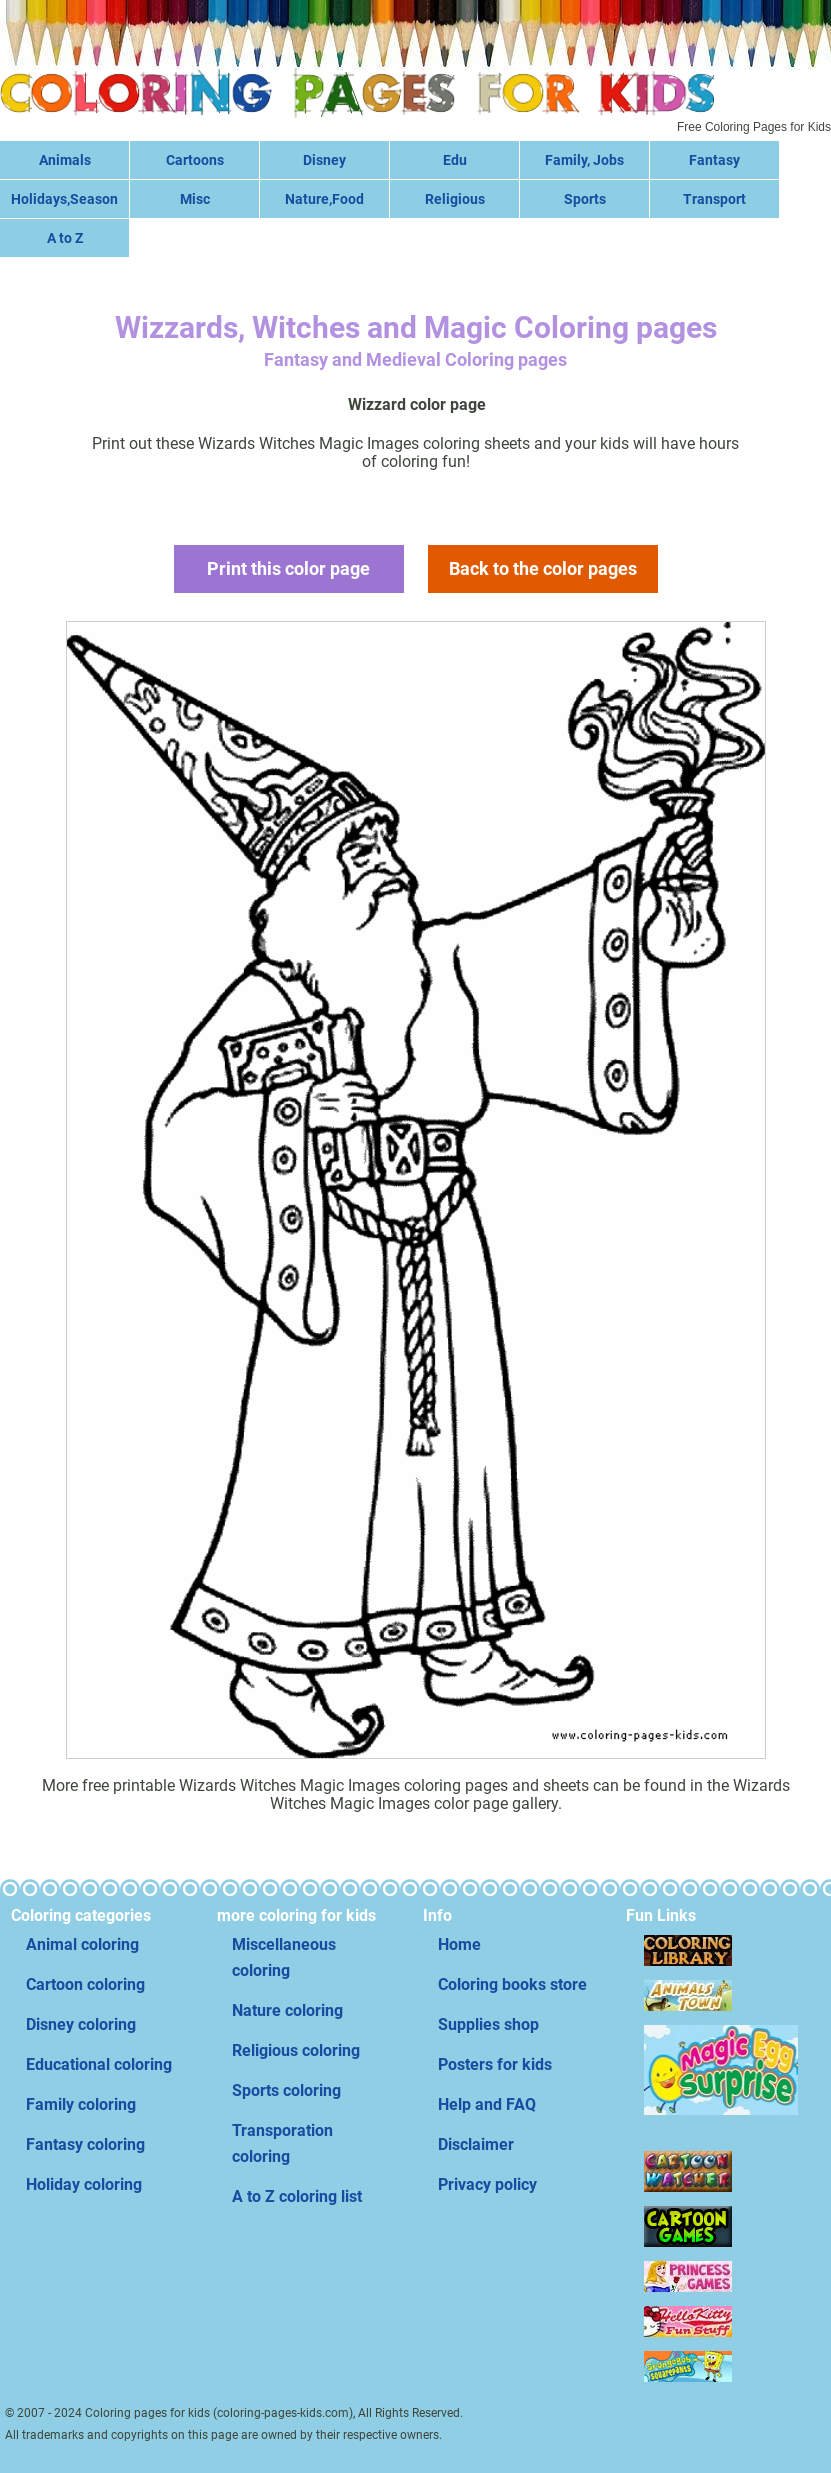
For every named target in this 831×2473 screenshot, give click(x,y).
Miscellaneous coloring (284, 1957)
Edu (455, 160)
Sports (585, 199)
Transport (714, 199)
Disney (324, 160)
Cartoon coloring (85, 1984)
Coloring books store (512, 1984)
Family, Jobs (584, 160)
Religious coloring (296, 2050)
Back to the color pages (543, 568)
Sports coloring (286, 2090)
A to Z (65, 238)
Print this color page (288, 568)
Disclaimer (476, 2144)
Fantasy (714, 160)
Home (459, 1944)
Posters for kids (495, 2064)
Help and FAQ (487, 2104)
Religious (455, 199)
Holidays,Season (64, 199)
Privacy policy (487, 2184)
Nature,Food (324, 199)
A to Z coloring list (297, 2196)
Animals (65, 160)
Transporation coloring (282, 2143)
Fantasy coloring (85, 2144)
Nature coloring (287, 2010)
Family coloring (81, 2104)
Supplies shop (488, 2024)
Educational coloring (99, 2064)
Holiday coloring (84, 2184)
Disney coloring (81, 2024)
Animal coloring (82, 1944)
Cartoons (195, 160)
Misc (195, 199)
